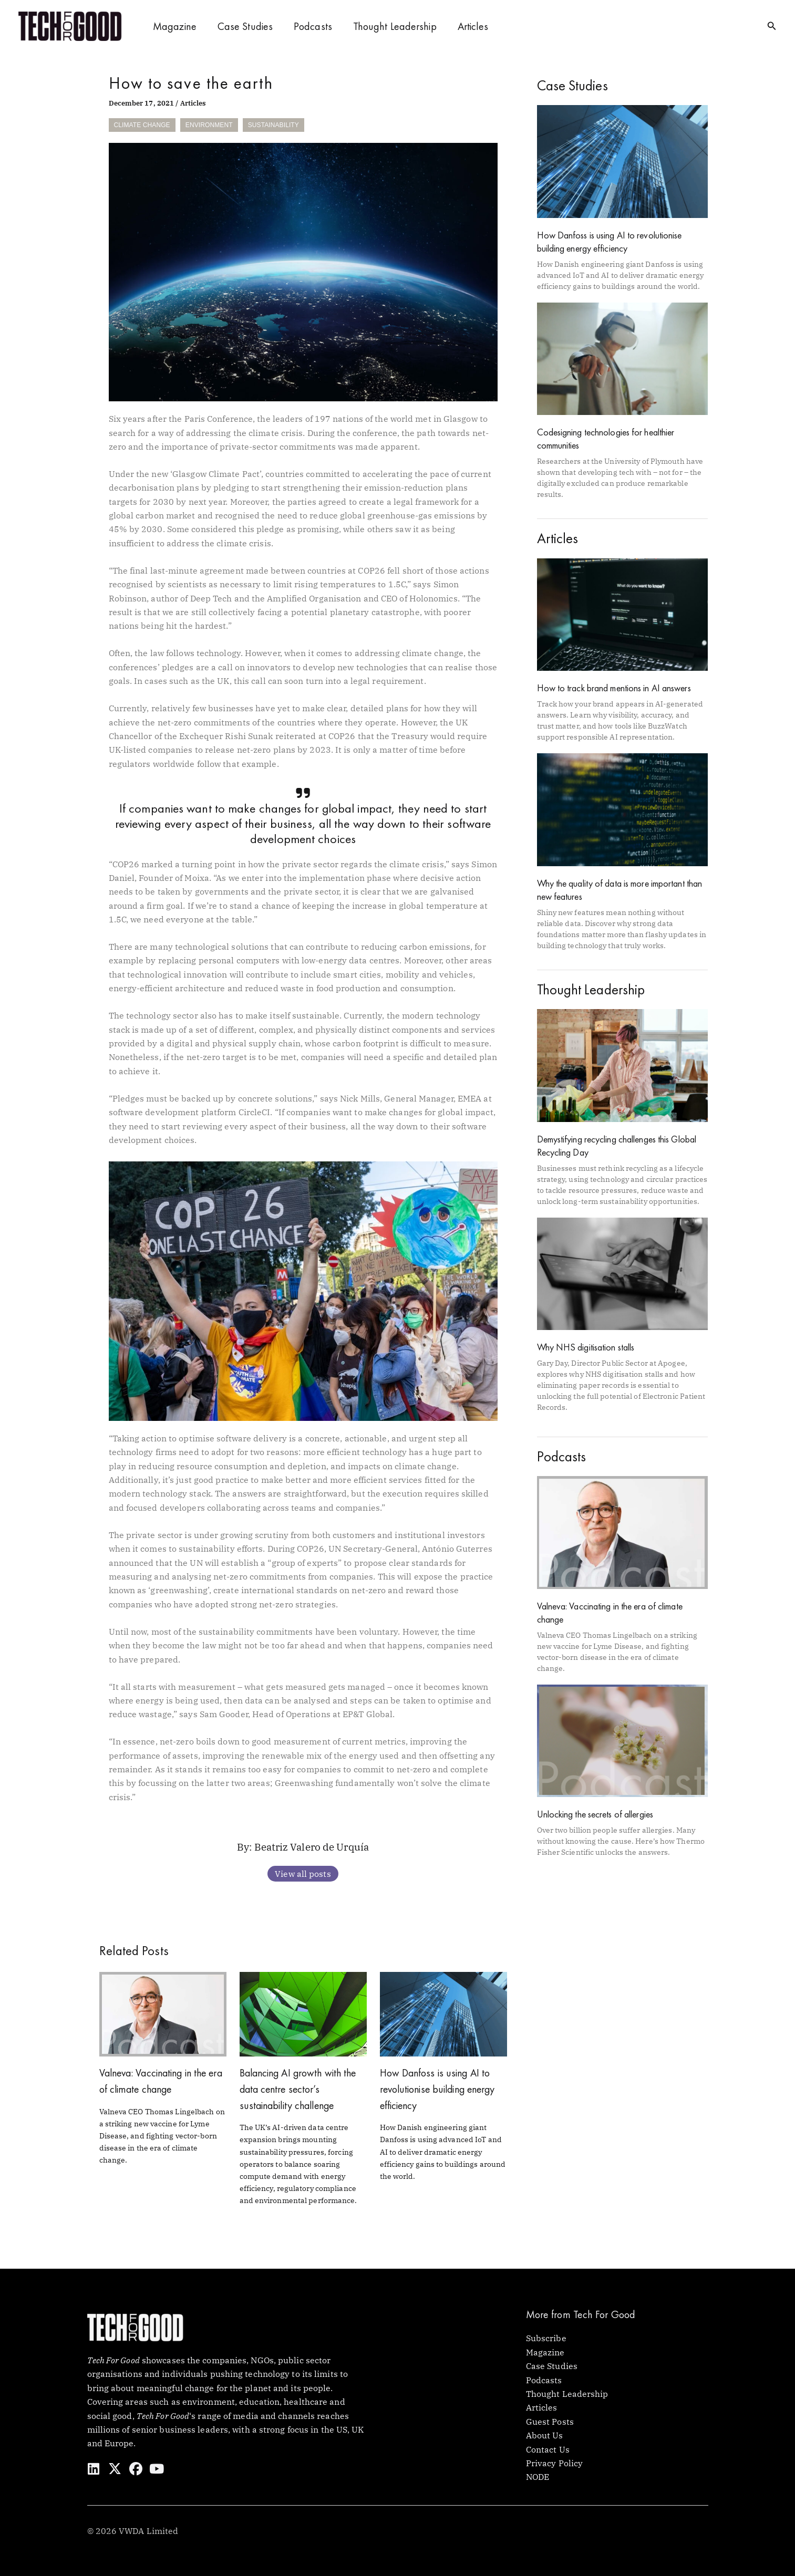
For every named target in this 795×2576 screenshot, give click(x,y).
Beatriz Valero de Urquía (311, 1846)
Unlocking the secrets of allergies (595, 1814)
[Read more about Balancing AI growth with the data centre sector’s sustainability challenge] (303, 2013)
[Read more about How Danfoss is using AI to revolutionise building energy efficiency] (443, 2013)
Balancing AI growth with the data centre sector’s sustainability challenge (301, 2088)
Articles (473, 26)
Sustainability (273, 125)
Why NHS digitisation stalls (586, 1347)
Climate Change (142, 125)
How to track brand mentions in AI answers (614, 688)
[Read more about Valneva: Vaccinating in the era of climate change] (162, 2013)
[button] (772, 26)
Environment (209, 125)
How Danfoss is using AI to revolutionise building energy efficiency (440, 2088)
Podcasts (313, 26)
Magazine (175, 26)
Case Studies (245, 26)
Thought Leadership (395, 26)
